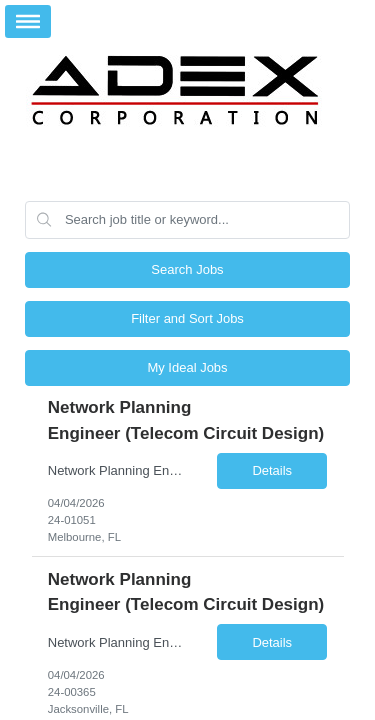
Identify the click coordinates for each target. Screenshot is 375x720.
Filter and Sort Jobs (187, 318)
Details (272, 470)
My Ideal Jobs (187, 367)
